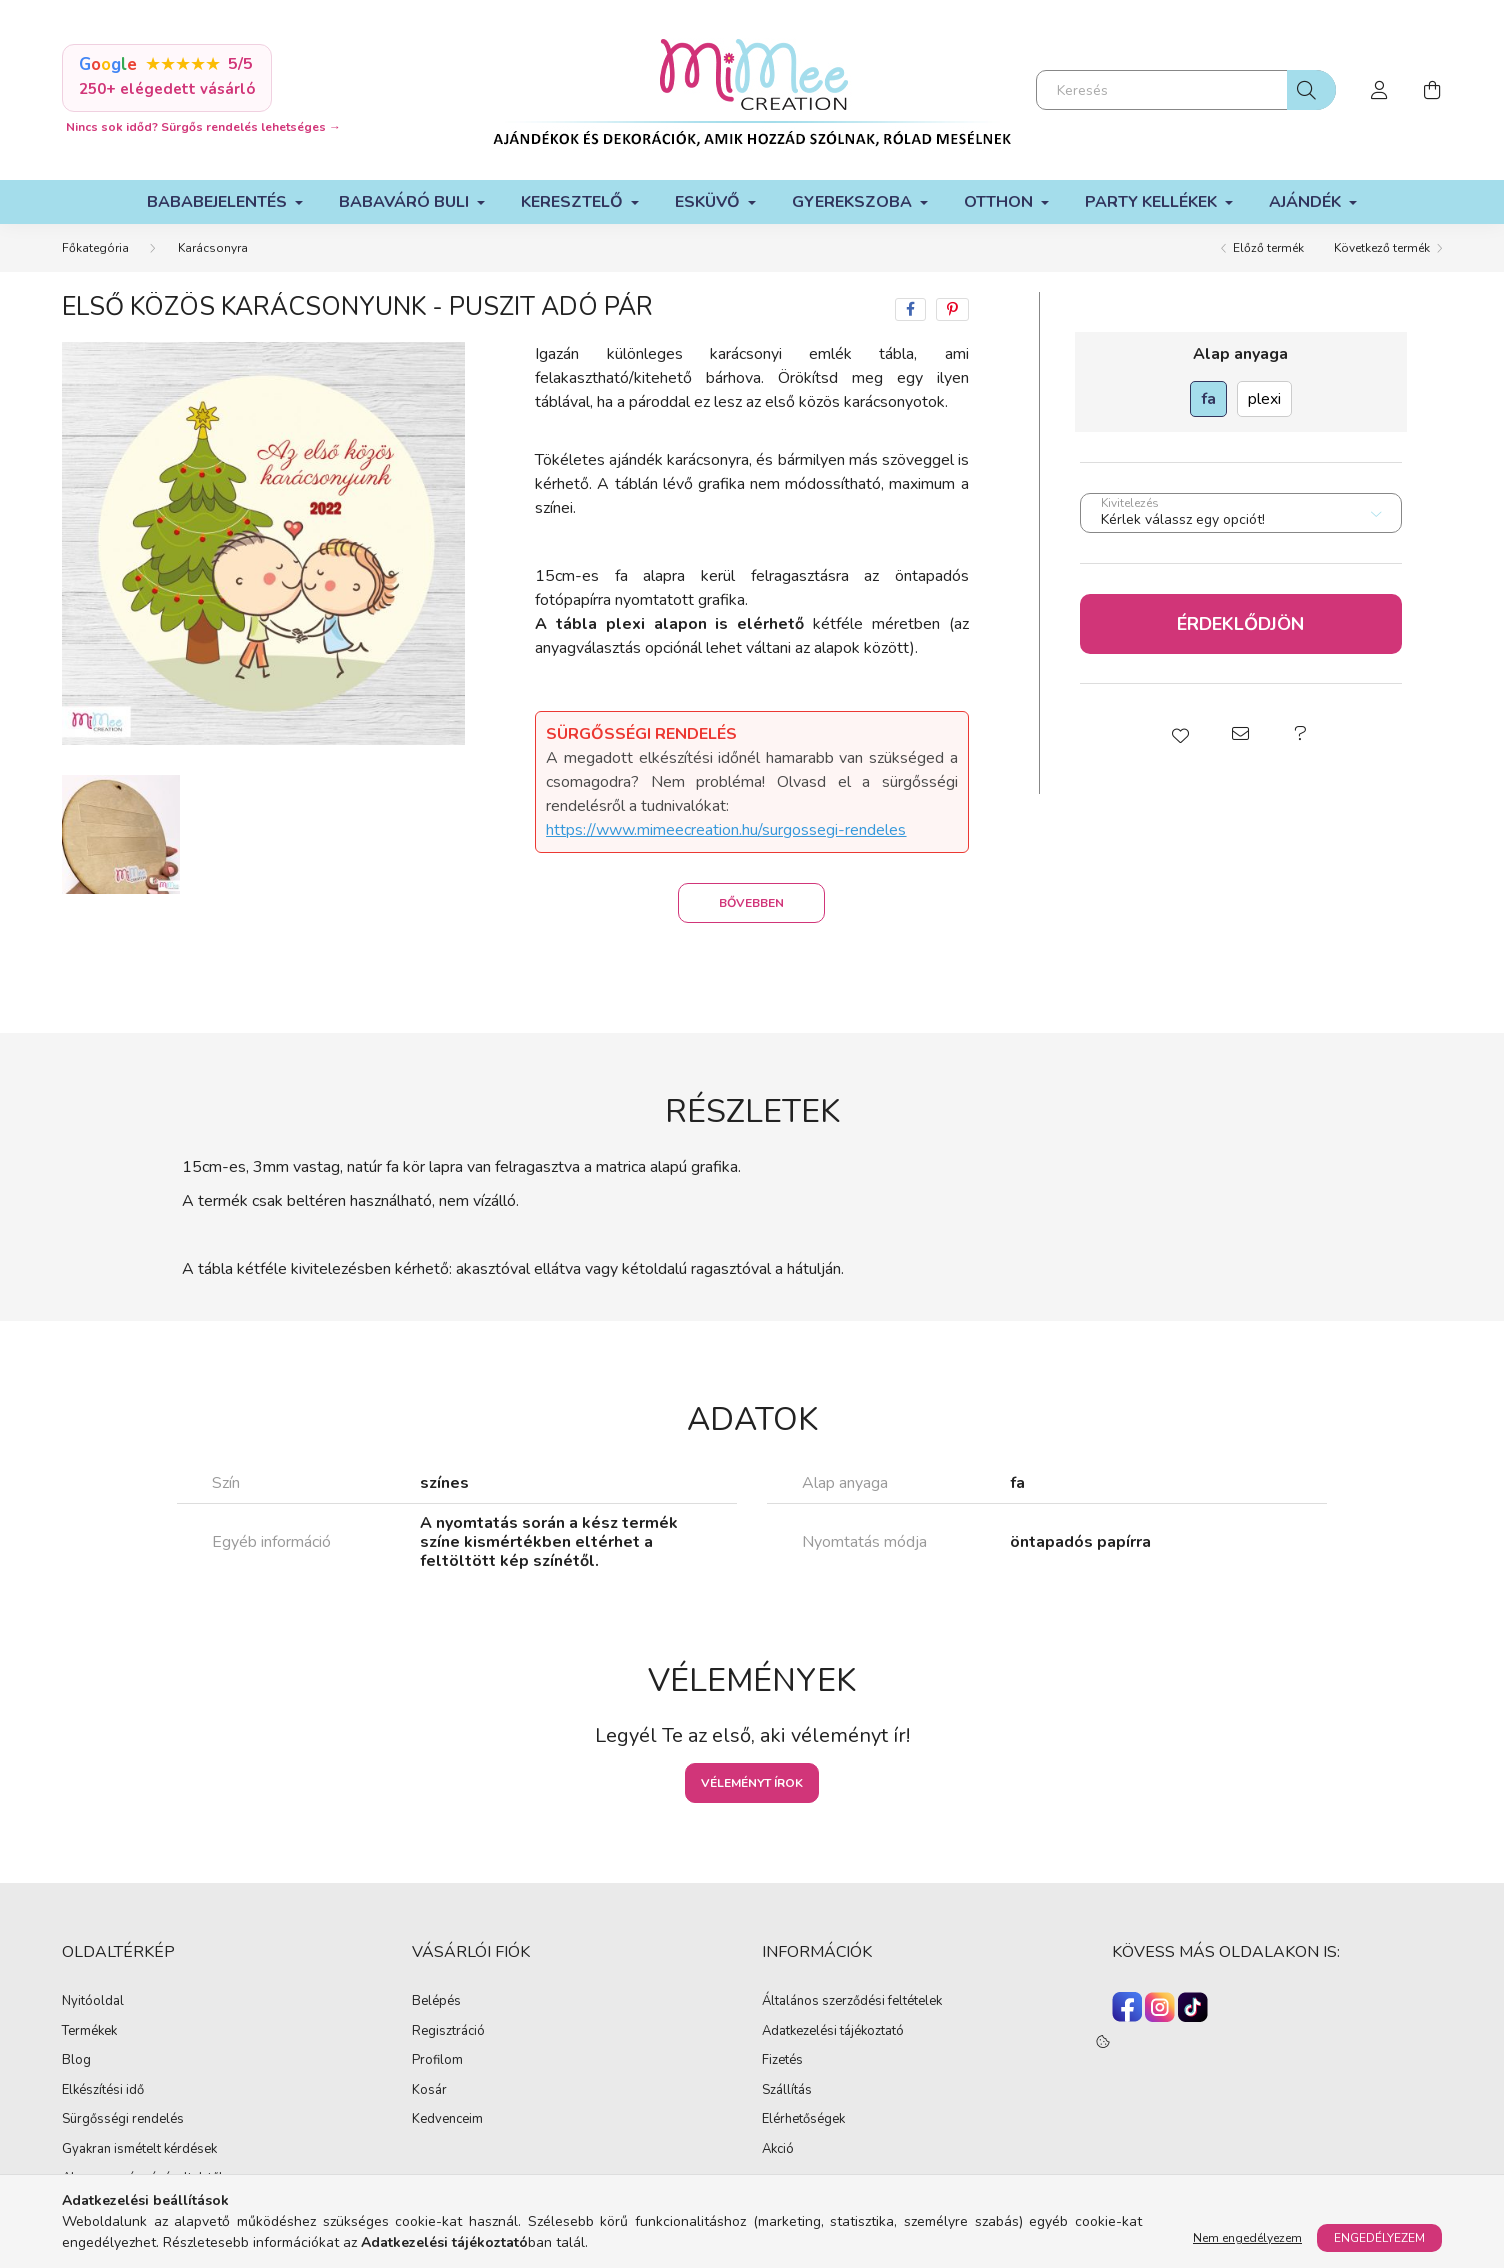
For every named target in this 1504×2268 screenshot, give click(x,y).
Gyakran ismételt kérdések (139, 2150)
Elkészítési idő (103, 2091)
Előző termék (1268, 248)
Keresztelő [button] (574, 202)
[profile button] (1380, 90)
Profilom (437, 2061)
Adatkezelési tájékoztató (833, 2032)
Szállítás (787, 2091)
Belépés (436, 2002)
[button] (1181, 734)
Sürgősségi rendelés (123, 2120)
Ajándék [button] (1307, 202)
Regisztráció (448, 2032)
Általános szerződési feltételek (852, 2002)
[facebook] (910, 309)
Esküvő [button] (709, 202)
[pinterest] (952, 309)
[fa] (1208, 399)
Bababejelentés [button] (219, 202)
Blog (76, 2061)
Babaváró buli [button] (406, 202)
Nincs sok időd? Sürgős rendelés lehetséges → (203, 127)
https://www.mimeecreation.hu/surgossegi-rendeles (726, 830)
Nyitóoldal (93, 2002)
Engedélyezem (1379, 2238)
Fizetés (782, 2061)
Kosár (429, 2091)
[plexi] (1264, 399)
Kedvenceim (447, 2120)
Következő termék (1382, 248)
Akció (778, 2150)
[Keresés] (1186, 90)
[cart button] (1432, 90)
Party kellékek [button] (1153, 202)
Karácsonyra (213, 248)
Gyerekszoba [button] (854, 202)
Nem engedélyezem (1247, 2238)
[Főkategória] (95, 248)
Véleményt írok (752, 1783)
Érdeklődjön (1240, 624)
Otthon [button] (1000, 202)
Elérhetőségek (803, 2120)
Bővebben (751, 903)
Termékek (89, 2032)
